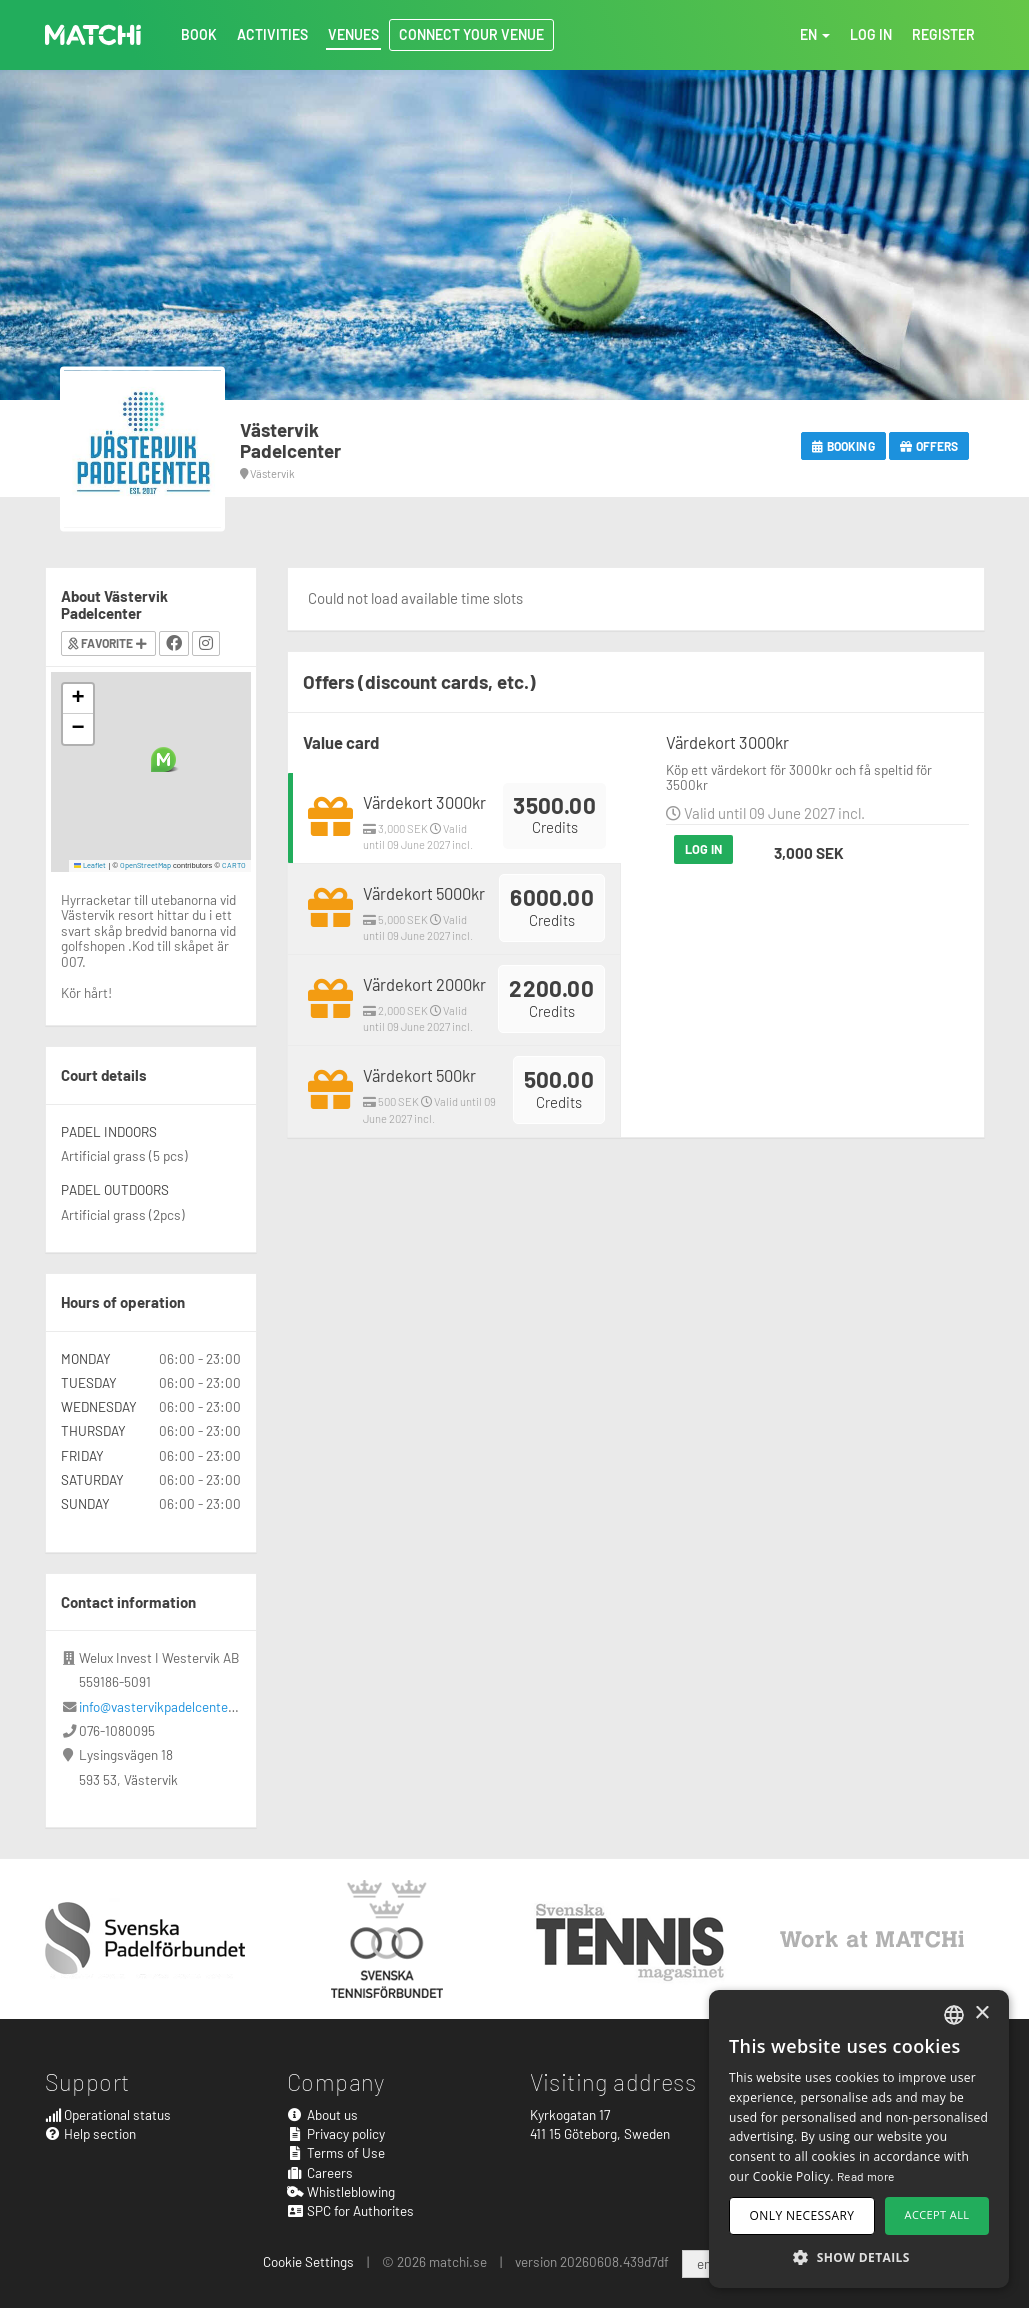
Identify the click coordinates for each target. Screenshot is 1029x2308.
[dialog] (859, 2139)
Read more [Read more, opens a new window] (866, 2176)
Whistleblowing (341, 2191)
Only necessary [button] (802, 2215)
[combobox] (954, 2015)
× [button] (981, 2013)
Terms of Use (336, 2152)
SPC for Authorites (350, 2210)
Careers (320, 2172)
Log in (704, 849)
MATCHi (93, 35)
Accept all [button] (937, 2214)
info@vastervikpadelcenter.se (165, 1706)
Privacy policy (336, 2133)
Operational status (108, 2114)
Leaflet (90, 865)
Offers (929, 446)
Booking (843, 446)
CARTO (234, 865)
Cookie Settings (308, 2261)
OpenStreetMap (145, 865)
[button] (163, 759)
